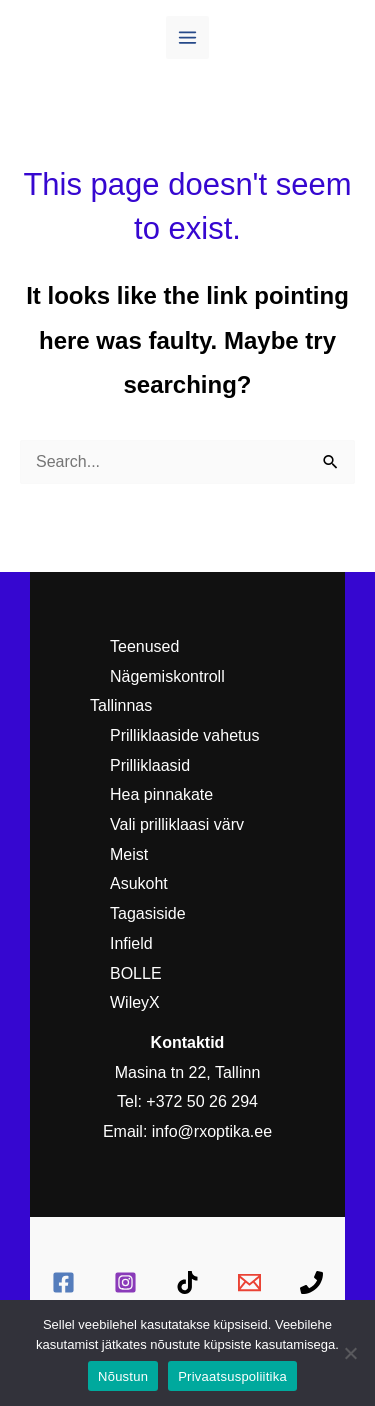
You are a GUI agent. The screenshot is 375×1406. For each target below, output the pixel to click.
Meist (129, 854)
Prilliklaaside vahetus (184, 735)
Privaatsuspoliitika (232, 1376)
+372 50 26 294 (202, 1101)
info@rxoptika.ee (212, 1131)
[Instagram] (125, 1282)
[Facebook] (63, 1282)
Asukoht (139, 883)
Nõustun (123, 1376)
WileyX (135, 1002)
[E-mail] (249, 1282)
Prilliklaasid (150, 765)
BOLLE (136, 973)
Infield (131, 943)
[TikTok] (187, 1282)
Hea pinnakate (161, 794)
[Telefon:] (311, 1282)
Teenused (144, 646)
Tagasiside (148, 913)
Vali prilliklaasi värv (177, 824)
